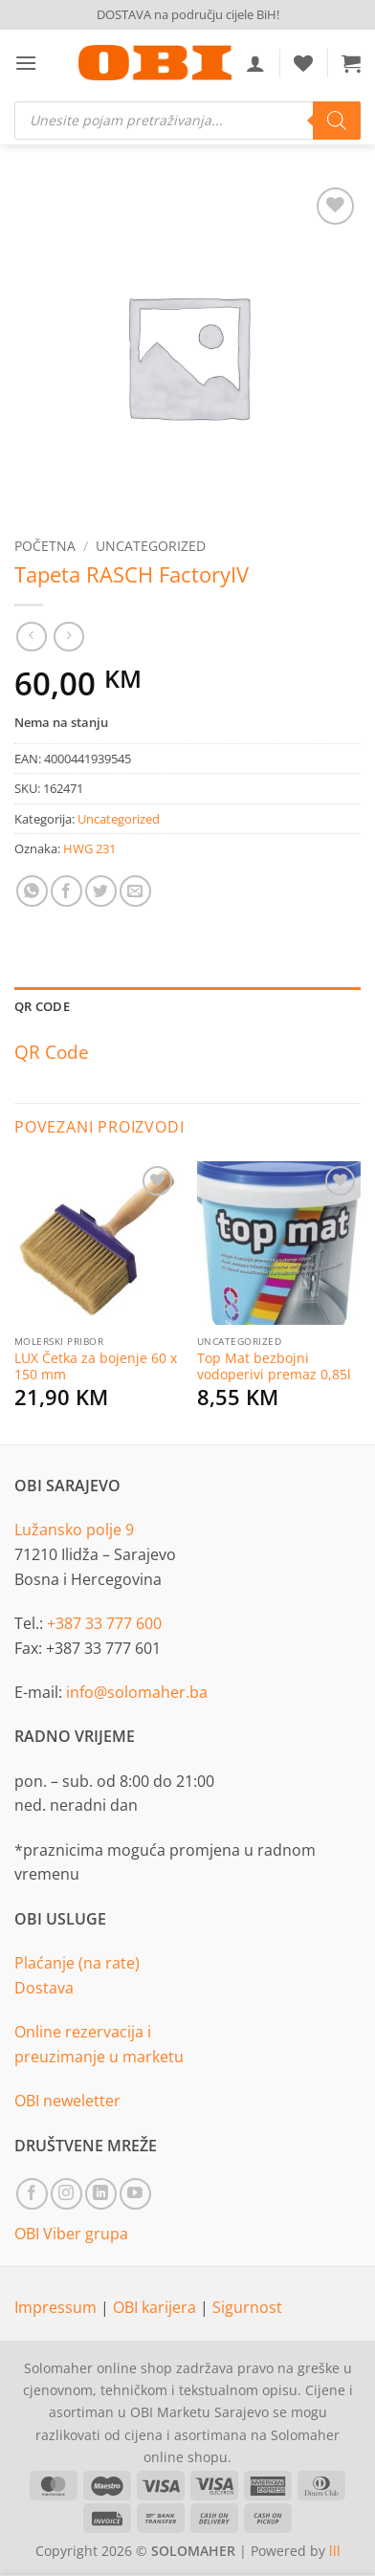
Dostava (44, 1987)
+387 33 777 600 (104, 1623)
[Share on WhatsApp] (32, 891)
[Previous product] (68, 636)
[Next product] (31, 636)
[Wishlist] (303, 63)
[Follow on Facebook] (32, 2194)
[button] (25, 62)
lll (335, 2551)
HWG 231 (89, 848)
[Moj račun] (255, 63)
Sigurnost (247, 2307)
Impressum (57, 2307)
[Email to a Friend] (135, 891)
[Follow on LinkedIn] (101, 2194)
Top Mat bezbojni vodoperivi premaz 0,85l (274, 1366)
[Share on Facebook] (66, 891)
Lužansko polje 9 (74, 1529)
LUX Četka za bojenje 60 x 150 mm (95, 1366)
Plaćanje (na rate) (77, 1962)
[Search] (337, 120)
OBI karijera (156, 2307)
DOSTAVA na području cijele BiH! (188, 14)
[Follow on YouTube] (135, 2194)
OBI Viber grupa (71, 2233)
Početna (45, 546)
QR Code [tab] (42, 1006)
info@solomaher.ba (137, 1692)
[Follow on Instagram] (66, 2194)
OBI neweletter (67, 2100)
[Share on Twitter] (101, 891)
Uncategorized (151, 546)
